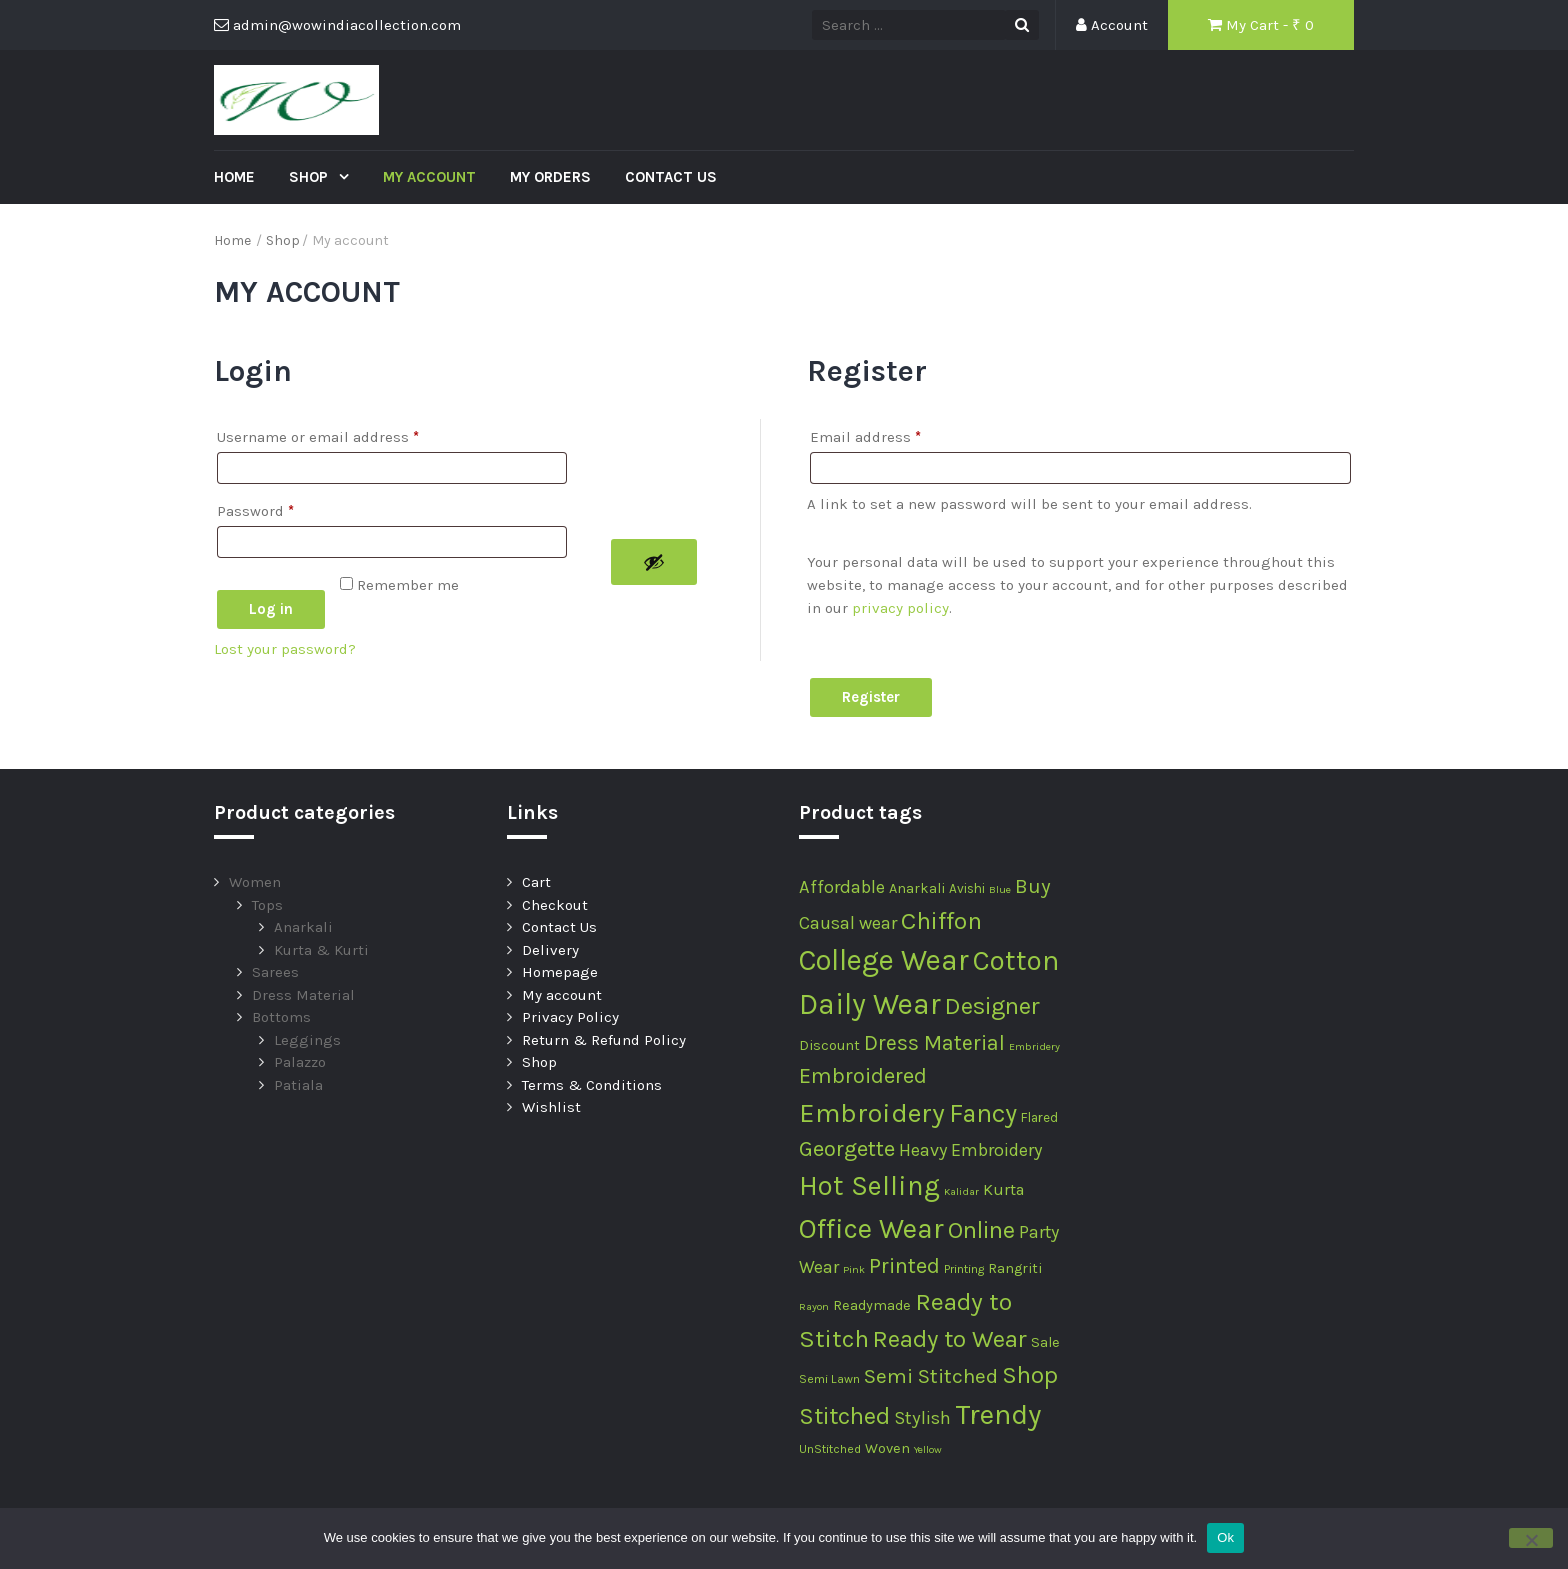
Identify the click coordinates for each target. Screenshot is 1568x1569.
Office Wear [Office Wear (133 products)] (871, 1228)
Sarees (275, 972)
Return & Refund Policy (604, 1040)
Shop (310, 177)
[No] (1531, 1538)
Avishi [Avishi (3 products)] (967, 888)
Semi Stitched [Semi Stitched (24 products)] (931, 1376)
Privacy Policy (570, 1017)
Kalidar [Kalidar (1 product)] (961, 1191)
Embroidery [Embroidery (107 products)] (872, 1113)
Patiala (298, 1085)
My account (429, 177)
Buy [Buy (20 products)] (1032, 886)
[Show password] (654, 562)
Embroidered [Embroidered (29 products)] (863, 1076)
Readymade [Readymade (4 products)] (872, 1305)
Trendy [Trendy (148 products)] (998, 1414)
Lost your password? (285, 649)
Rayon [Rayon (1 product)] (814, 1306)
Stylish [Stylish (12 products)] (922, 1418)
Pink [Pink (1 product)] (854, 1269)
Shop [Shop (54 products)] (1030, 1375)
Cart (536, 882)
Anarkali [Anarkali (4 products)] (917, 888)
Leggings (307, 1040)
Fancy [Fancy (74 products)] (983, 1113)
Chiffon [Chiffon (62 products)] (941, 920)
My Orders (550, 177)
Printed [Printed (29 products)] (904, 1266)
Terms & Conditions (592, 1085)
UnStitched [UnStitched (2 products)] (830, 1449)
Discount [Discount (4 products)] (829, 1045)
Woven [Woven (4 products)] (887, 1448)
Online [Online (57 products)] (981, 1229)
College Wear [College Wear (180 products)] (884, 960)
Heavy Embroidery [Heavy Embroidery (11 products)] (970, 1150)
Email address (865, 434)
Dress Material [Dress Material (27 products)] (934, 1042)
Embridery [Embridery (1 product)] (1034, 1046)
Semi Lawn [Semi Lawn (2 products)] (829, 1379)
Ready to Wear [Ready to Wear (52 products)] (950, 1339)
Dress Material (303, 995)
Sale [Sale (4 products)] (1045, 1342)
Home (234, 177)
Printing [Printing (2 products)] (964, 1269)
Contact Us (671, 177)
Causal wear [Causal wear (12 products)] (848, 923)
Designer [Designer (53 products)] (992, 1006)
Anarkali (303, 927)
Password (255, 508)
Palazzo (300, 1062)
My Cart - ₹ (1261, 25)
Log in (271, 609)
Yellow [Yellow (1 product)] (928, 1449)
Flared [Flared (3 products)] (1039, 1117)
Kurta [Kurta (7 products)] (1003, 1189)
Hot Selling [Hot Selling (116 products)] (869, 1186)
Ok (1225, 1537)
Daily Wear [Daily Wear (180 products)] (870, 1004)
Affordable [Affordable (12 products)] (842, 887)
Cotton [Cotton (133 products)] (1016, 960)
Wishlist (551, 1107)
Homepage (560, 972)
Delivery (550, 950)
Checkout (555, 905)
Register (871, 697)
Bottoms (281, 1017)
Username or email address (318, 434)
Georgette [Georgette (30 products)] (847, 1149)
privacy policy (900, 608)
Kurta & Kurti (321, 950)
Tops (267, 905)
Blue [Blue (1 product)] (1000, 889)
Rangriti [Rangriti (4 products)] (1015, 1268)
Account (1112, 25)
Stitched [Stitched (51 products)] (844, 1416)
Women (255, 882)
